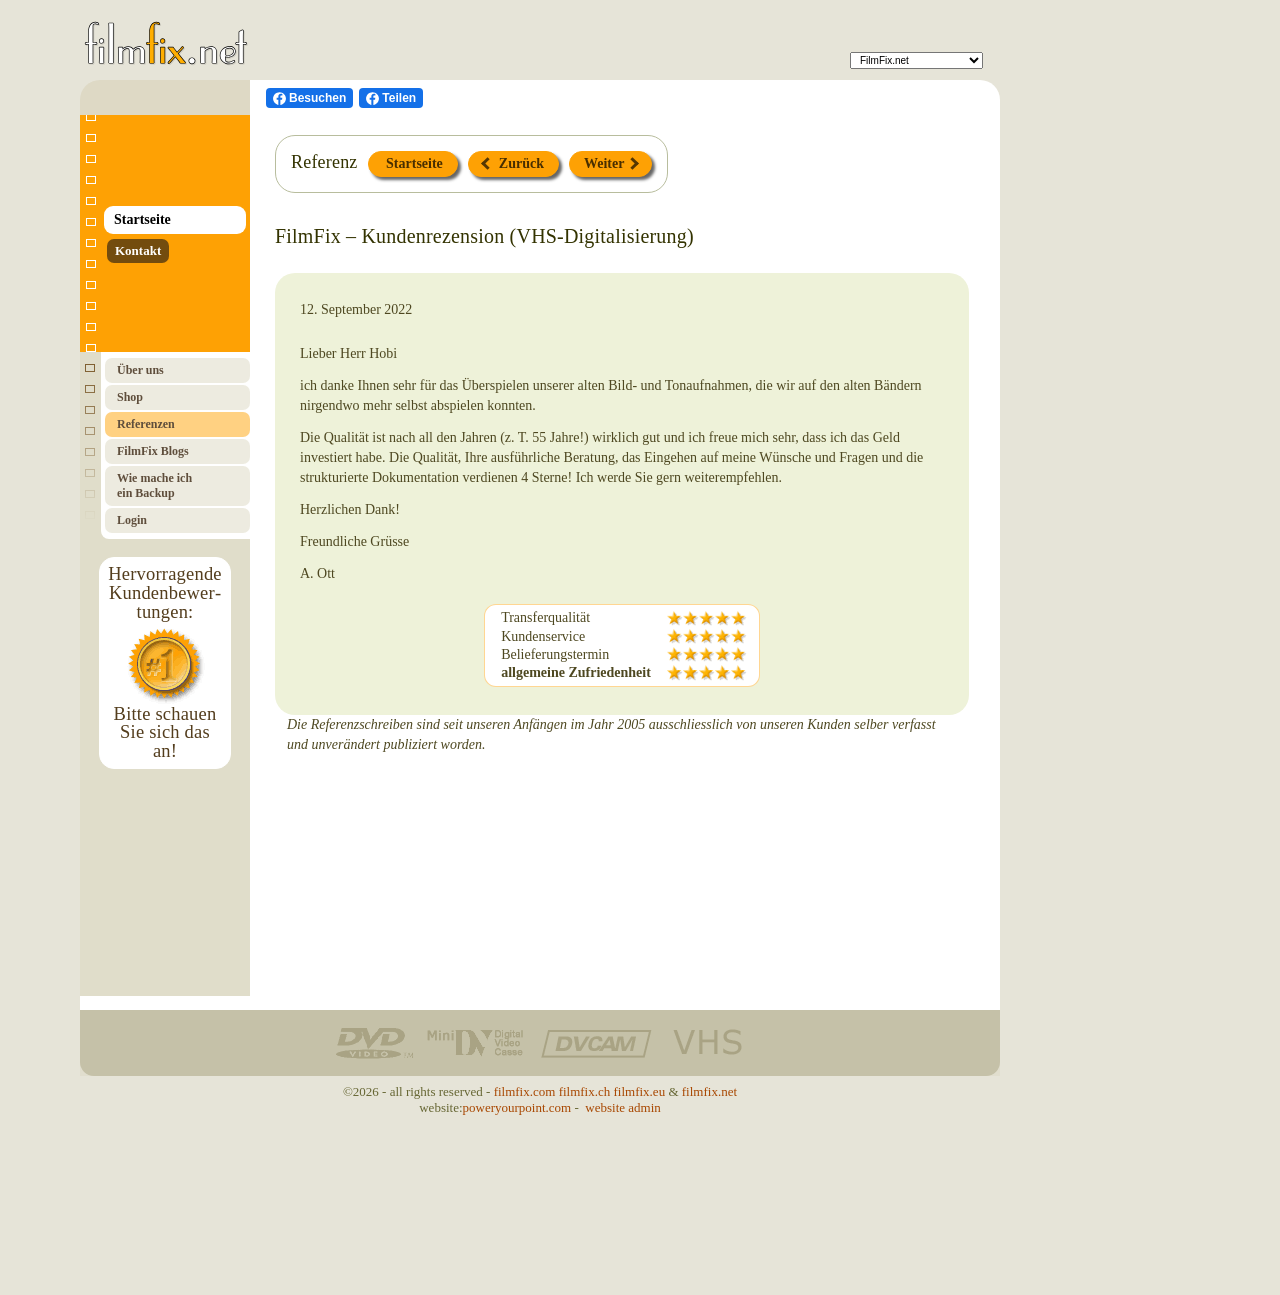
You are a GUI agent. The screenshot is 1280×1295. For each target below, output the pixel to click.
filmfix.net (709, 1091)
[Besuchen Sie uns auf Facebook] (309, 98)
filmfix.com (525, 1091)
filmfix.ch (585, 1091)
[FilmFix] (916, 60)
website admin (622, 1107)
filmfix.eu (640, 1091)
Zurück (512, 163)
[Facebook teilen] (391, 98)
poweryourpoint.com (517, 1107)
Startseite (413, 163)
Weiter (611, 163)
